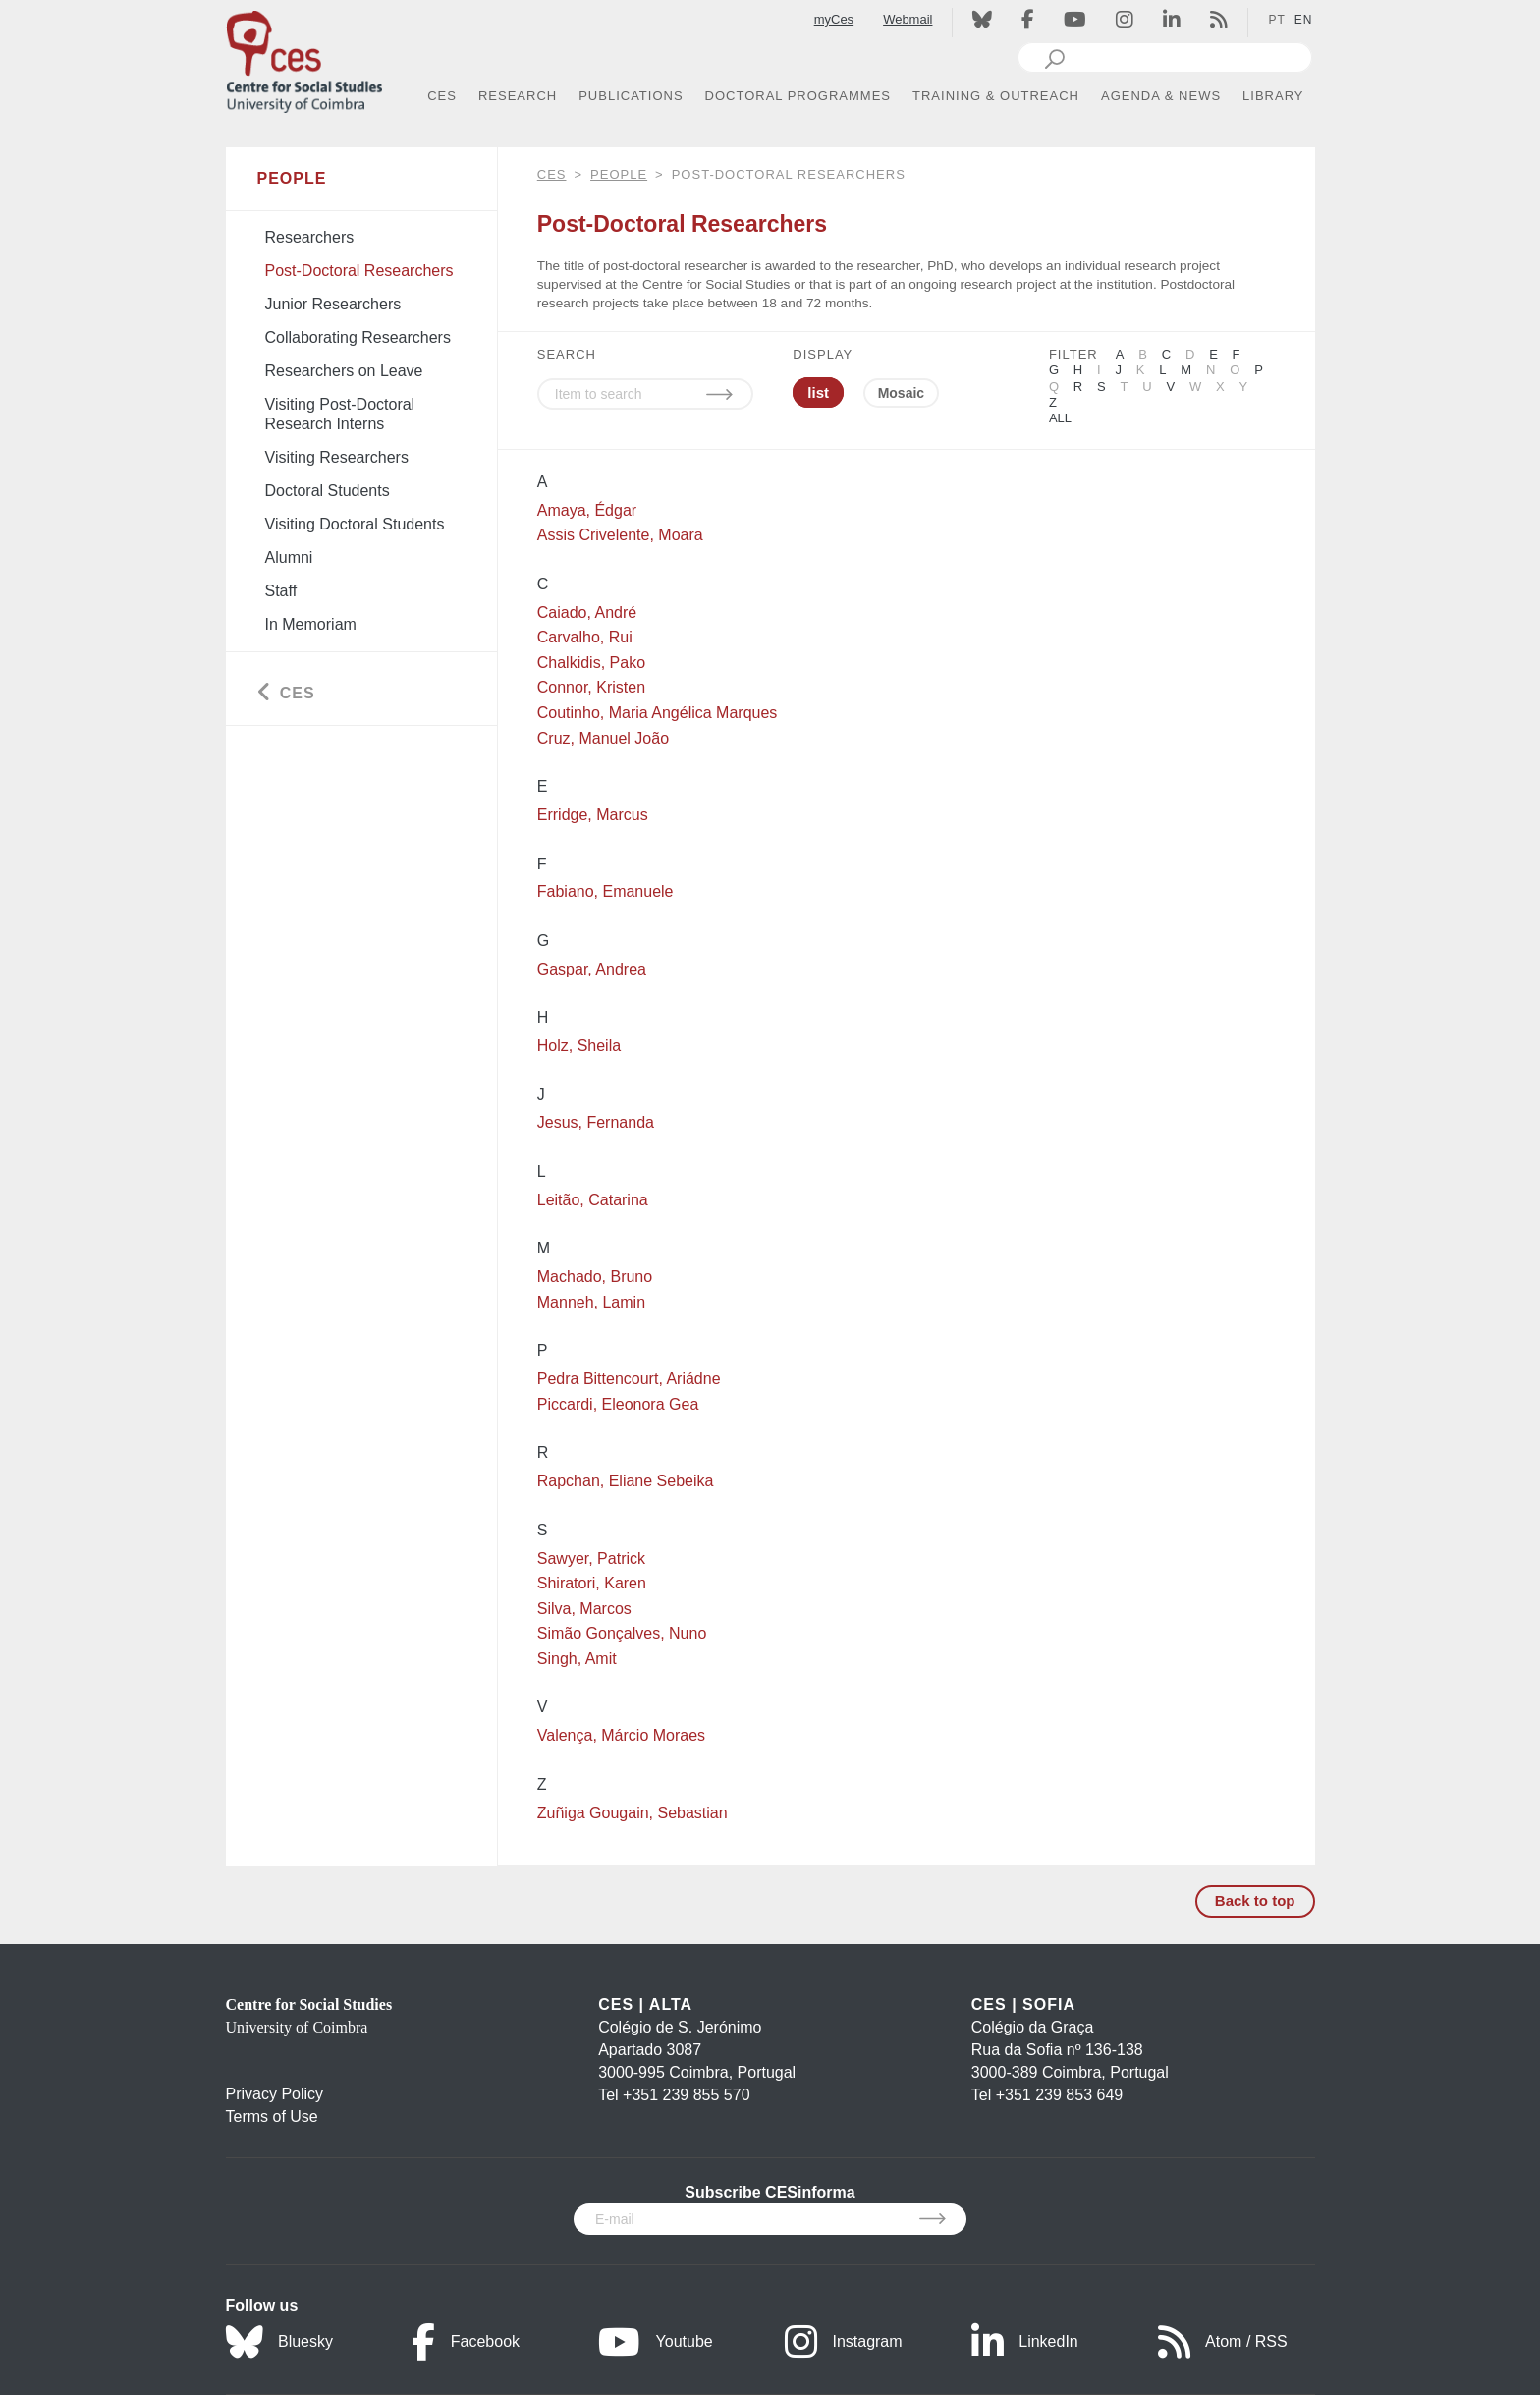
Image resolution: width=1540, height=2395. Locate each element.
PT (1276, 20)
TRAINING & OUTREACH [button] (995, 95)
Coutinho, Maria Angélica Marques (657, 712)
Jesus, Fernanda (595, 1122)
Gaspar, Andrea (591, 969)
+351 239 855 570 (686, 2095)
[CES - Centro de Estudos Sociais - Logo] (304, 57)
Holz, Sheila (579, 1045)
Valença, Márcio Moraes (621, 1735)
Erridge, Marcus (592, 815)
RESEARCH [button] (517, 95)
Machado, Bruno (594, 1276)
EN (1303, 20)
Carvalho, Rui (584, 637)
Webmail (907, 19)
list (818, 392)
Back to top (1255, 1900)
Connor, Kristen (591, 687)
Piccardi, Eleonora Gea (618, 1404)
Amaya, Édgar (586, 510)
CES (552, 174)
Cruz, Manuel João (603, 738)
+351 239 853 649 (1059, 2095)
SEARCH (566, 354)
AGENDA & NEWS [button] (1161, 95)
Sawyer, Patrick (591, 1558)
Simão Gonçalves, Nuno (622, 1633)
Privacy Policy (275, 2094)
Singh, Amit (577, 1658)
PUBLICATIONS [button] (630, 95)
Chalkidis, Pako (591, 662)
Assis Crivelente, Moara (620, 535)
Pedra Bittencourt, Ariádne (629, 1378)
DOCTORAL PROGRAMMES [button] (798, 95)
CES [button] (442, 95)
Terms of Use (272, 2116)
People (618, 174)
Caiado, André (586, 612)
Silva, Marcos (584, 1608)
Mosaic (901, 393)
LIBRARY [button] (1272, 95)
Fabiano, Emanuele (605, 891)
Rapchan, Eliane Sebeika (625, 1481)
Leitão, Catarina (592, 1200)
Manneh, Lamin (591, 1302)
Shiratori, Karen (591, 1583)
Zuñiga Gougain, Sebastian (632, 1813)
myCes (833, 19)
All (1060, 418)
